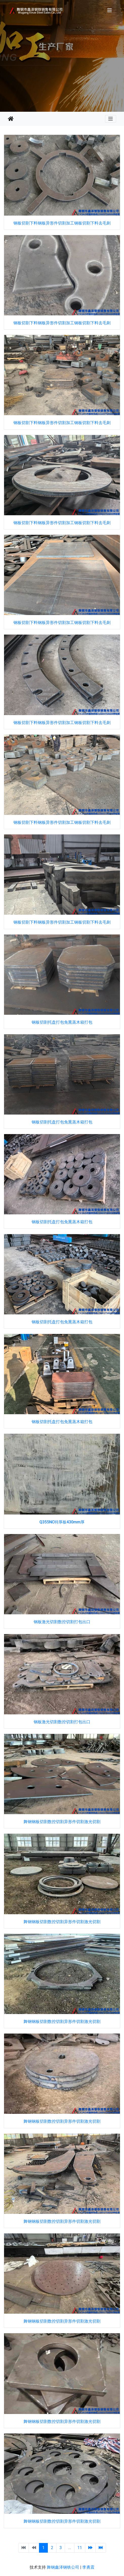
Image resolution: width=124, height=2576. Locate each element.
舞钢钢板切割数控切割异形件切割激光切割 (62, 1821)
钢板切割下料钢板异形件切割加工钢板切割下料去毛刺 (62, 223)
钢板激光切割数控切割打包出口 (62, 1621)
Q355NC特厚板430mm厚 (62, 1522)
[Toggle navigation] (109, 10)
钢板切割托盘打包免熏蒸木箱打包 (62, 1022)
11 (79, 2547)
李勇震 (88, 2567)
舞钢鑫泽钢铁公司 (63, 2567)
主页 (11, 119)
